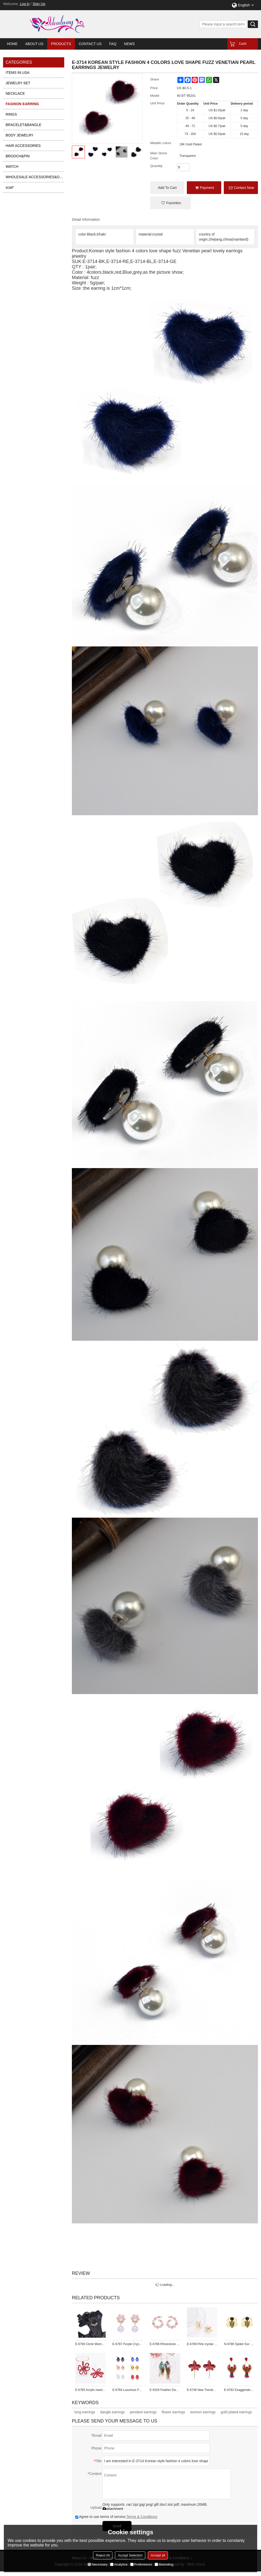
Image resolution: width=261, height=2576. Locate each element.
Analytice (119, 2564)
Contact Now (244, 188)
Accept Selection (130, 2555)
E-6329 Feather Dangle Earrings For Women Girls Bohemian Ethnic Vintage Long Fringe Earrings (165, 2390)
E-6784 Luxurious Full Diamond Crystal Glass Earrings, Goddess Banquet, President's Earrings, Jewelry (127, 2390)
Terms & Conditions (141, 2517)
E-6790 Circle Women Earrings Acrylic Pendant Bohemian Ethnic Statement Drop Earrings (90, 2344)
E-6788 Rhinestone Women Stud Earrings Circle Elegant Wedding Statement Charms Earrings (165, 2344)
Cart (242, 44)
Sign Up (39, 4)
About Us (34, 44)
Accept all (158, 2555)
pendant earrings (143, 2412)
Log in (25, 4)
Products (61, 44)
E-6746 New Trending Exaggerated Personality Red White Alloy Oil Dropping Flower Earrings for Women (202, 2390)
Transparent (187, 156)
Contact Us (90, 44)
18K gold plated (190, 144)
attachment (112, 2509)
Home (12, 44)
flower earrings (173, 2412)
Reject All (103, 2555)
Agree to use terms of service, (116, 2517)
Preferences (141, 2564)
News (129, 44)
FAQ (112, 44)
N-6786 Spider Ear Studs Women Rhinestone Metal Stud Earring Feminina (239, 2344)
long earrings (84, 2412)
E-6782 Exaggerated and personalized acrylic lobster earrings (239, 2390)
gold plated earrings (236, 2412)
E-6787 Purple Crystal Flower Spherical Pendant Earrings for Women (127, 2344)
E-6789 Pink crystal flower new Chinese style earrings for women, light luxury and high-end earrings (202, 2344)
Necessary (97, 2564)
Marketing (164, 2564)
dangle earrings (112, 2412)
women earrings (203, 2412)
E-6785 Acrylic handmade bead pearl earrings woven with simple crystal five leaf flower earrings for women (90, 2390)
